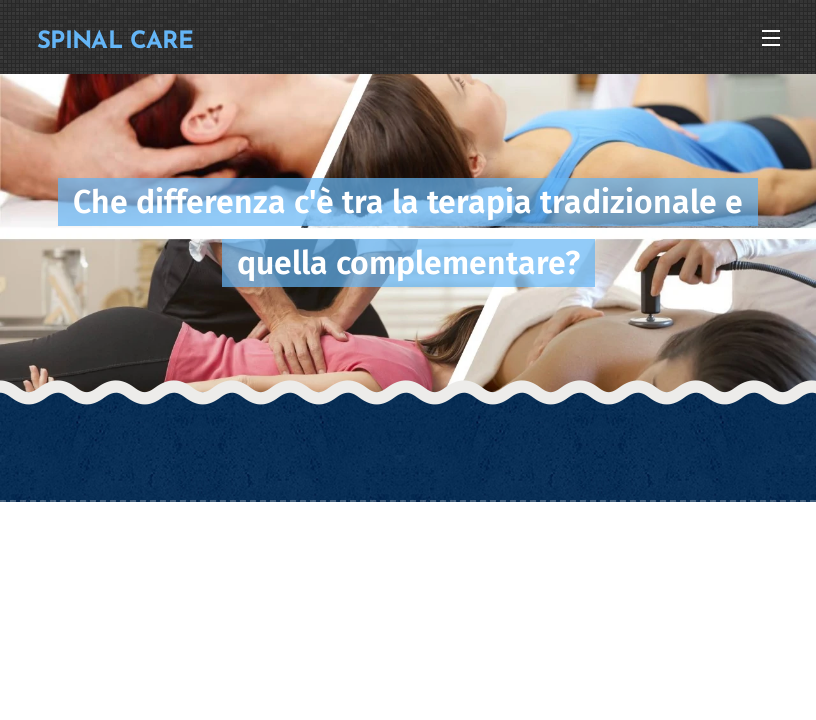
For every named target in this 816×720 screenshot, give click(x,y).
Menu (771, 38)
